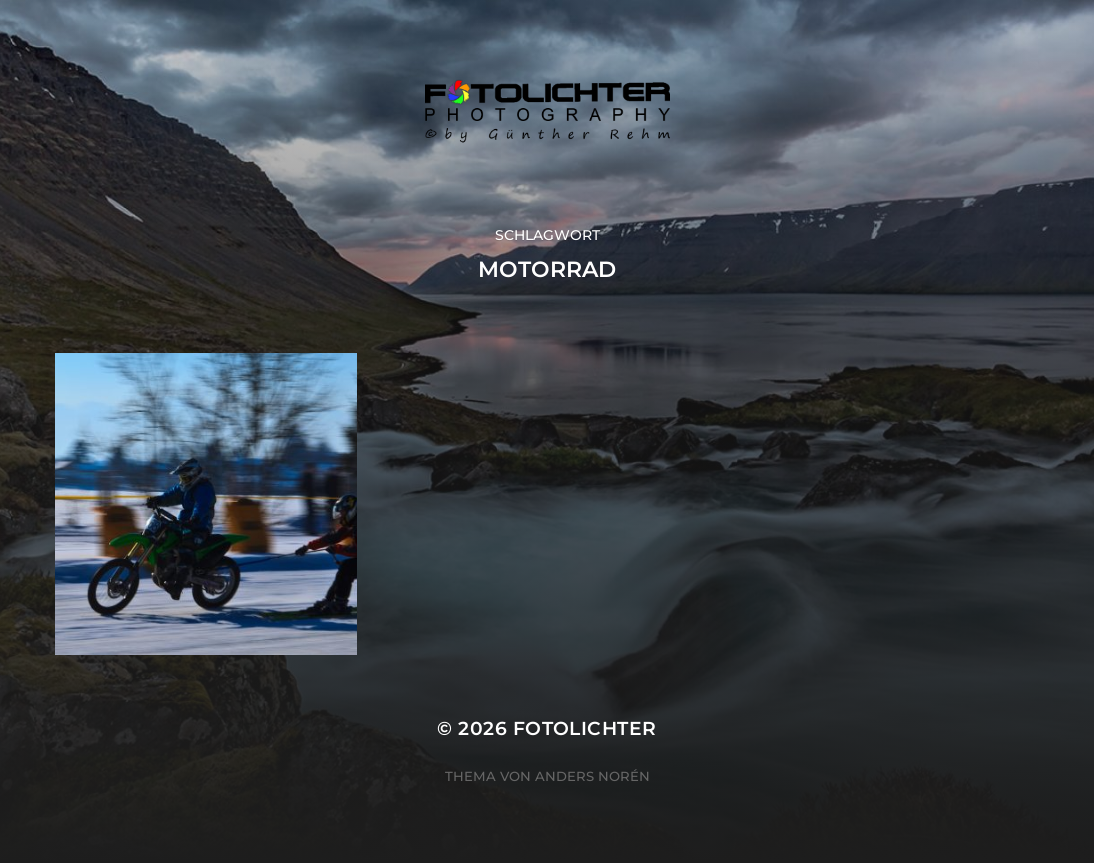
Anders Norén (592, 776)
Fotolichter (585, 728)
